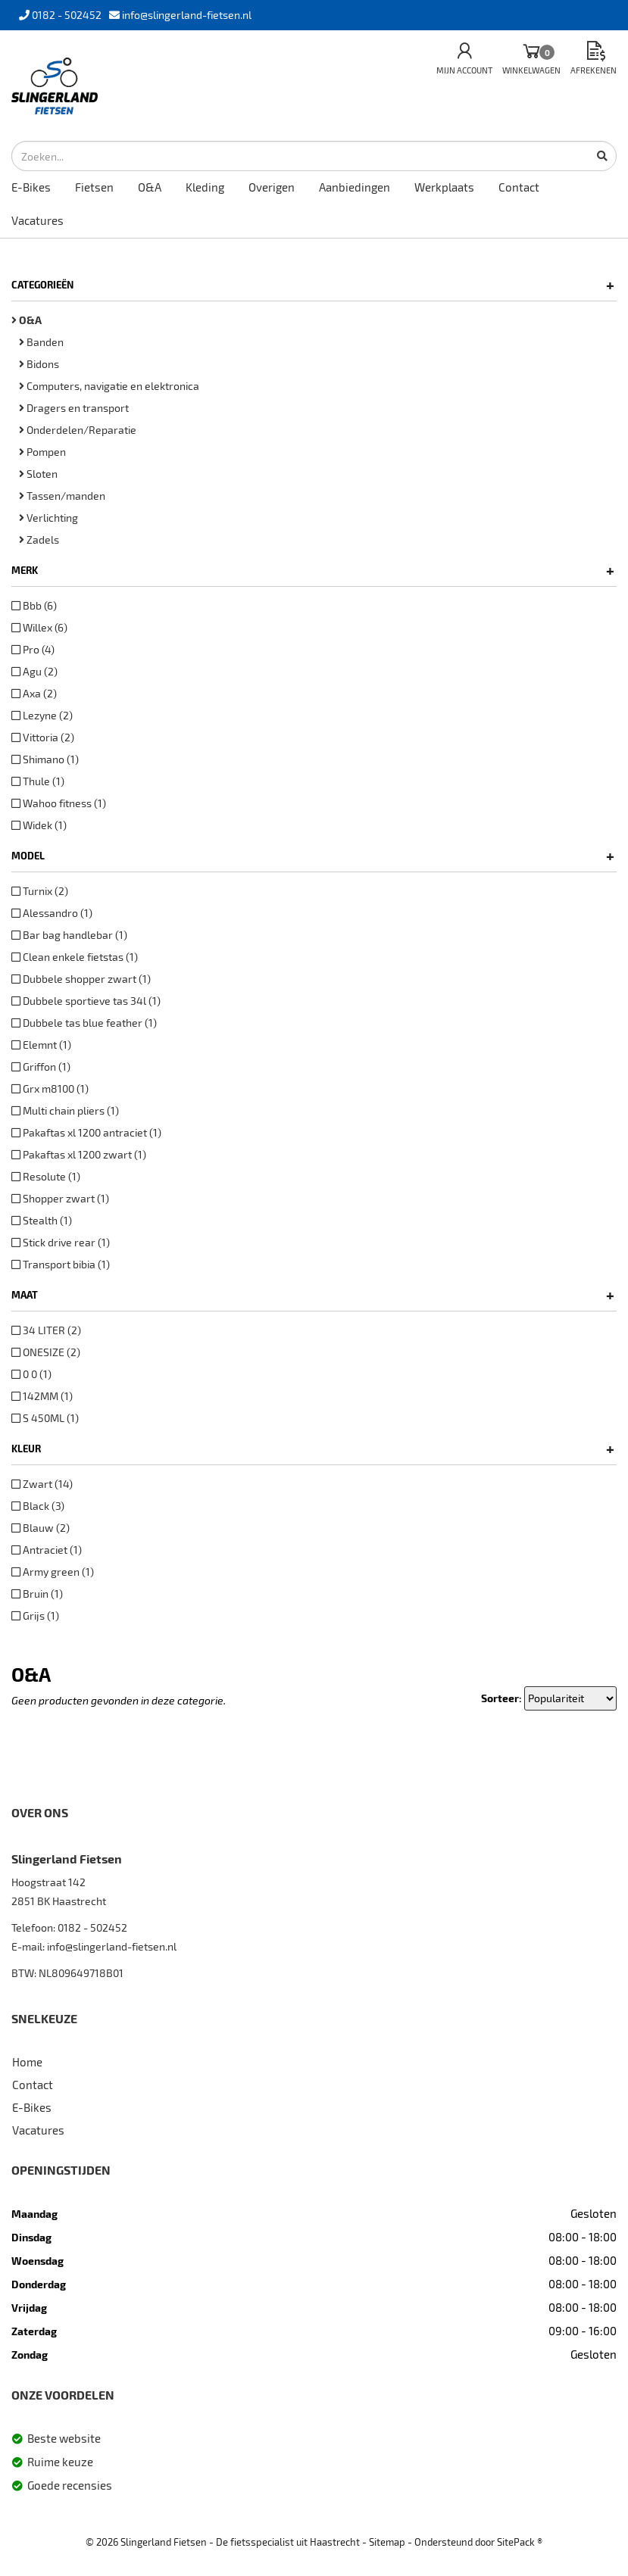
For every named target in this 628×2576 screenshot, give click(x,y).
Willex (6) (39, 627)
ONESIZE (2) (45, 1352)
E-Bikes (31, 187)
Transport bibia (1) (60, 1264)
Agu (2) (34, 671)
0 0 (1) (31, 1374)
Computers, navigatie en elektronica (109, 385)
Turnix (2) (39, 890)
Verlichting (48, 517)
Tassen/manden (62, 495)
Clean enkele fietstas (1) (74, 956)
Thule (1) (37, 781)
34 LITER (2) (46, 1330)
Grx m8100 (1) (50, 1088)
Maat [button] (312, 1295)
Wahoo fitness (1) (58, 803)
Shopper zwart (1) (60, 1198)
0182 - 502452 (92, 1927)
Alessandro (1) (51, 912)
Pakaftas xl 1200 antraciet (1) (86, 1132)
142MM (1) (42, 1395)
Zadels (39, 539)
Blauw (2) (40, 1527)
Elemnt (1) (41, 1044)
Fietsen (94, 187)
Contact (518, 187)
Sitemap (387, 2542)
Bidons (39, 363)
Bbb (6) (34, 605)
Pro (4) (33, 649)
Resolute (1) (45, 1176)
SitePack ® (519, 2542)
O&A (149, 187)
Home (27, 2062)
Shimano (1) (45, 759)
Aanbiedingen (354, 187)
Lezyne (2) (42, 715)
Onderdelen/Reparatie (77, 429)
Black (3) (37, 1505)
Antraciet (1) (46, 1549)
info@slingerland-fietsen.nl (112, 1946)
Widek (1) (39, 825)
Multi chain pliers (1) (65, 1110)
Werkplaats (444, 187)
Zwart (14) (42, 1483)
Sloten (38, 473)
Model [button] (312, 856)
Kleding (205, 187)
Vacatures (37, 220)
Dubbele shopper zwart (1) (81, 978)
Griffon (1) (40, 1066)
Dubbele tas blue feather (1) (84, 1022)
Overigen (271, 187)
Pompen (42, 451)
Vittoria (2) (42, 737)
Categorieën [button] (312, 285)
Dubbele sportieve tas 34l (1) (86, 1000)
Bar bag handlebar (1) (69, 934)
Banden (41, 341)
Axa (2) (34, 693)
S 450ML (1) (45, 1417)
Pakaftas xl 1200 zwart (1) (78, 1154)
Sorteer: (501, 1698)
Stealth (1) (41, 1220)
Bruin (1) (37, 1593)
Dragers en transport (74, 407)
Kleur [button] (312, 1448)
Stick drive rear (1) (60, 1242)
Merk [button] (312, 570)
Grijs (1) (35, 1615)
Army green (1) (52, 1571)
